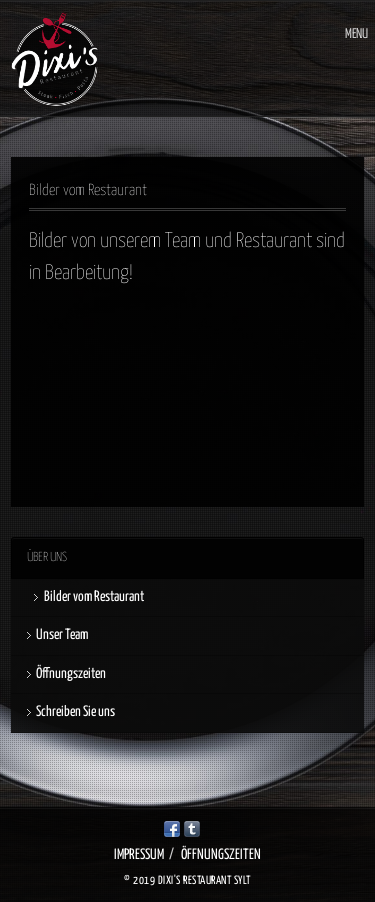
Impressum (139, 855)
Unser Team (62, 635)
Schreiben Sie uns (75, 712)
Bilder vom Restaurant (94, 597)
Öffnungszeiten (71, 674)
